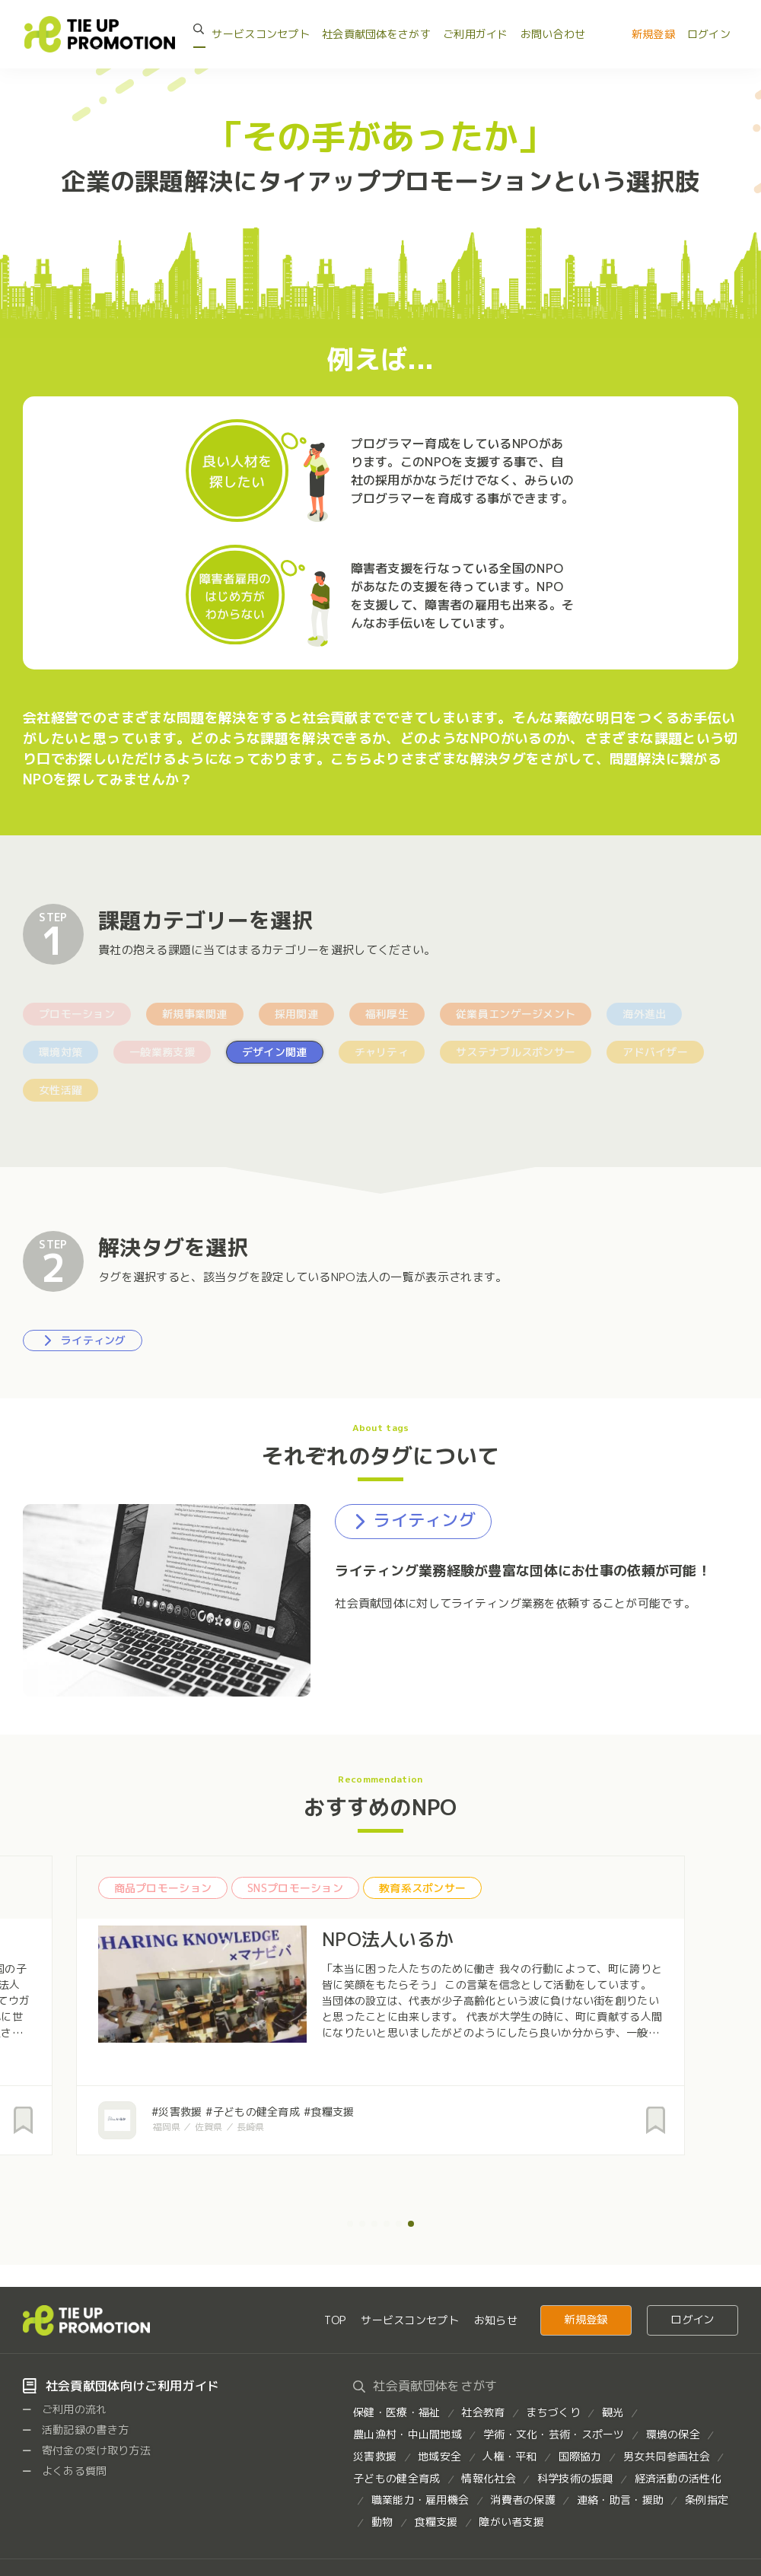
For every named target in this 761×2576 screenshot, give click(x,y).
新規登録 (653, 34)
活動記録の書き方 (76, 2429)
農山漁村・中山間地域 (407, 2434)
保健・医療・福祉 (396, 2412)
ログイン (709, 34)
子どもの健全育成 (396, 2478)
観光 (613, 2412)
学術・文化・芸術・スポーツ (554, 2434)
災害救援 (374, 2456)
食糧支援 (435, 2521)
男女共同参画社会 (666, 2456)
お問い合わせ (553, 34)
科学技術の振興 (575, 2478)
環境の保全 (673, 2434)
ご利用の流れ (65, 2409)
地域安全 (439, 2456)
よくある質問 (65, 2470)
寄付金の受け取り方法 (87, 2450)
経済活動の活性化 (678, 2478)
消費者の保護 (523, 2499)
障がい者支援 (511, 2521)
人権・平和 (509, 2456)
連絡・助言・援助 (620, 2499)
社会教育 (483, 2412)
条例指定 (706, 2499)
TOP (334, 2320)
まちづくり (553, 2412)
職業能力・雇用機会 (420, 2499)
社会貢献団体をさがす (376, 34)
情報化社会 (488, 2478)
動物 (382, 2521)
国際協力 (580, 2456)
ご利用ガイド (475, 34)
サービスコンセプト (261, 34)
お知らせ (495, 2320)
